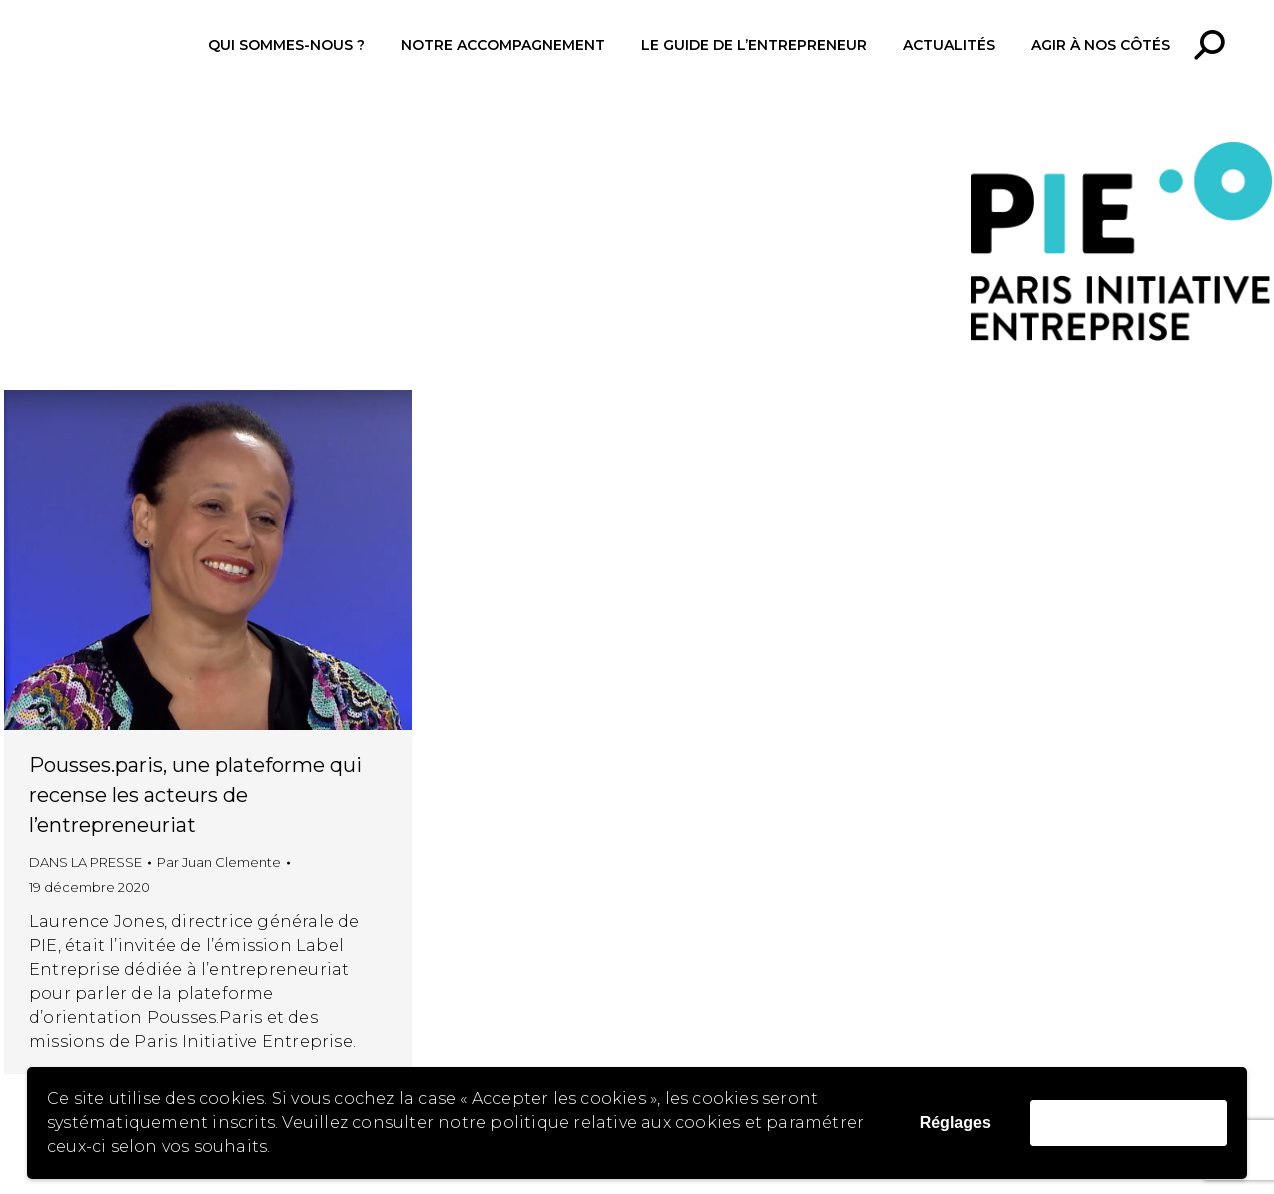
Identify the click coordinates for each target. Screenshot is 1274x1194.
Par (219, 862)
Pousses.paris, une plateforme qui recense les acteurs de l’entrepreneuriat (195, 795)
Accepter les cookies (1128, 1122)
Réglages (955, 1122)
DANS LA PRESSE (85, 862)
